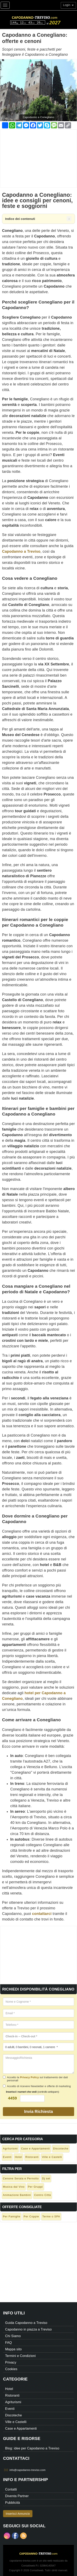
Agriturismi (10, 2148)
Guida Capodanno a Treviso (26, 2323)
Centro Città (42, 2195)
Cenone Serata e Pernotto (21, 2178)
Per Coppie (31, 2216)
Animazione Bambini (17, 2195)
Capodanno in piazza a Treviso (28, 2329)
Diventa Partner (17, 2496)
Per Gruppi (35, 2186)
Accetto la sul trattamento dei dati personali (35, 2079)
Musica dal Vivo (14, 2186)
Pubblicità (12, 2502)
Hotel (18, 2157)
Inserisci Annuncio (18, 2513)
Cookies (11, 2369)
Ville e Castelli (52, 2157)
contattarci (42, 1914)
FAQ (8, 2342)
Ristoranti (32, 2157)
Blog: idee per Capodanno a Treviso (32, 2448)
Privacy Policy (29, 2077)
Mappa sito (13, 2349)
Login (68, 5)
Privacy (10, 2362)
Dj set (46, 2178)
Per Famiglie (11, 2216)
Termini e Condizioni (20, 2356)
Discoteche (60, 2148)
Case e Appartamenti (35, 2148)
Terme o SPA (51, 2216)
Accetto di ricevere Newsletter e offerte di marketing (37, 2086)
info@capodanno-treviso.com (27, 2470)
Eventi (7, 2157)
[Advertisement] (38, 158)
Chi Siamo (13, 2336)
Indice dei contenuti (20, 218)
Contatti (11, 2489)
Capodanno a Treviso (21, 551)
